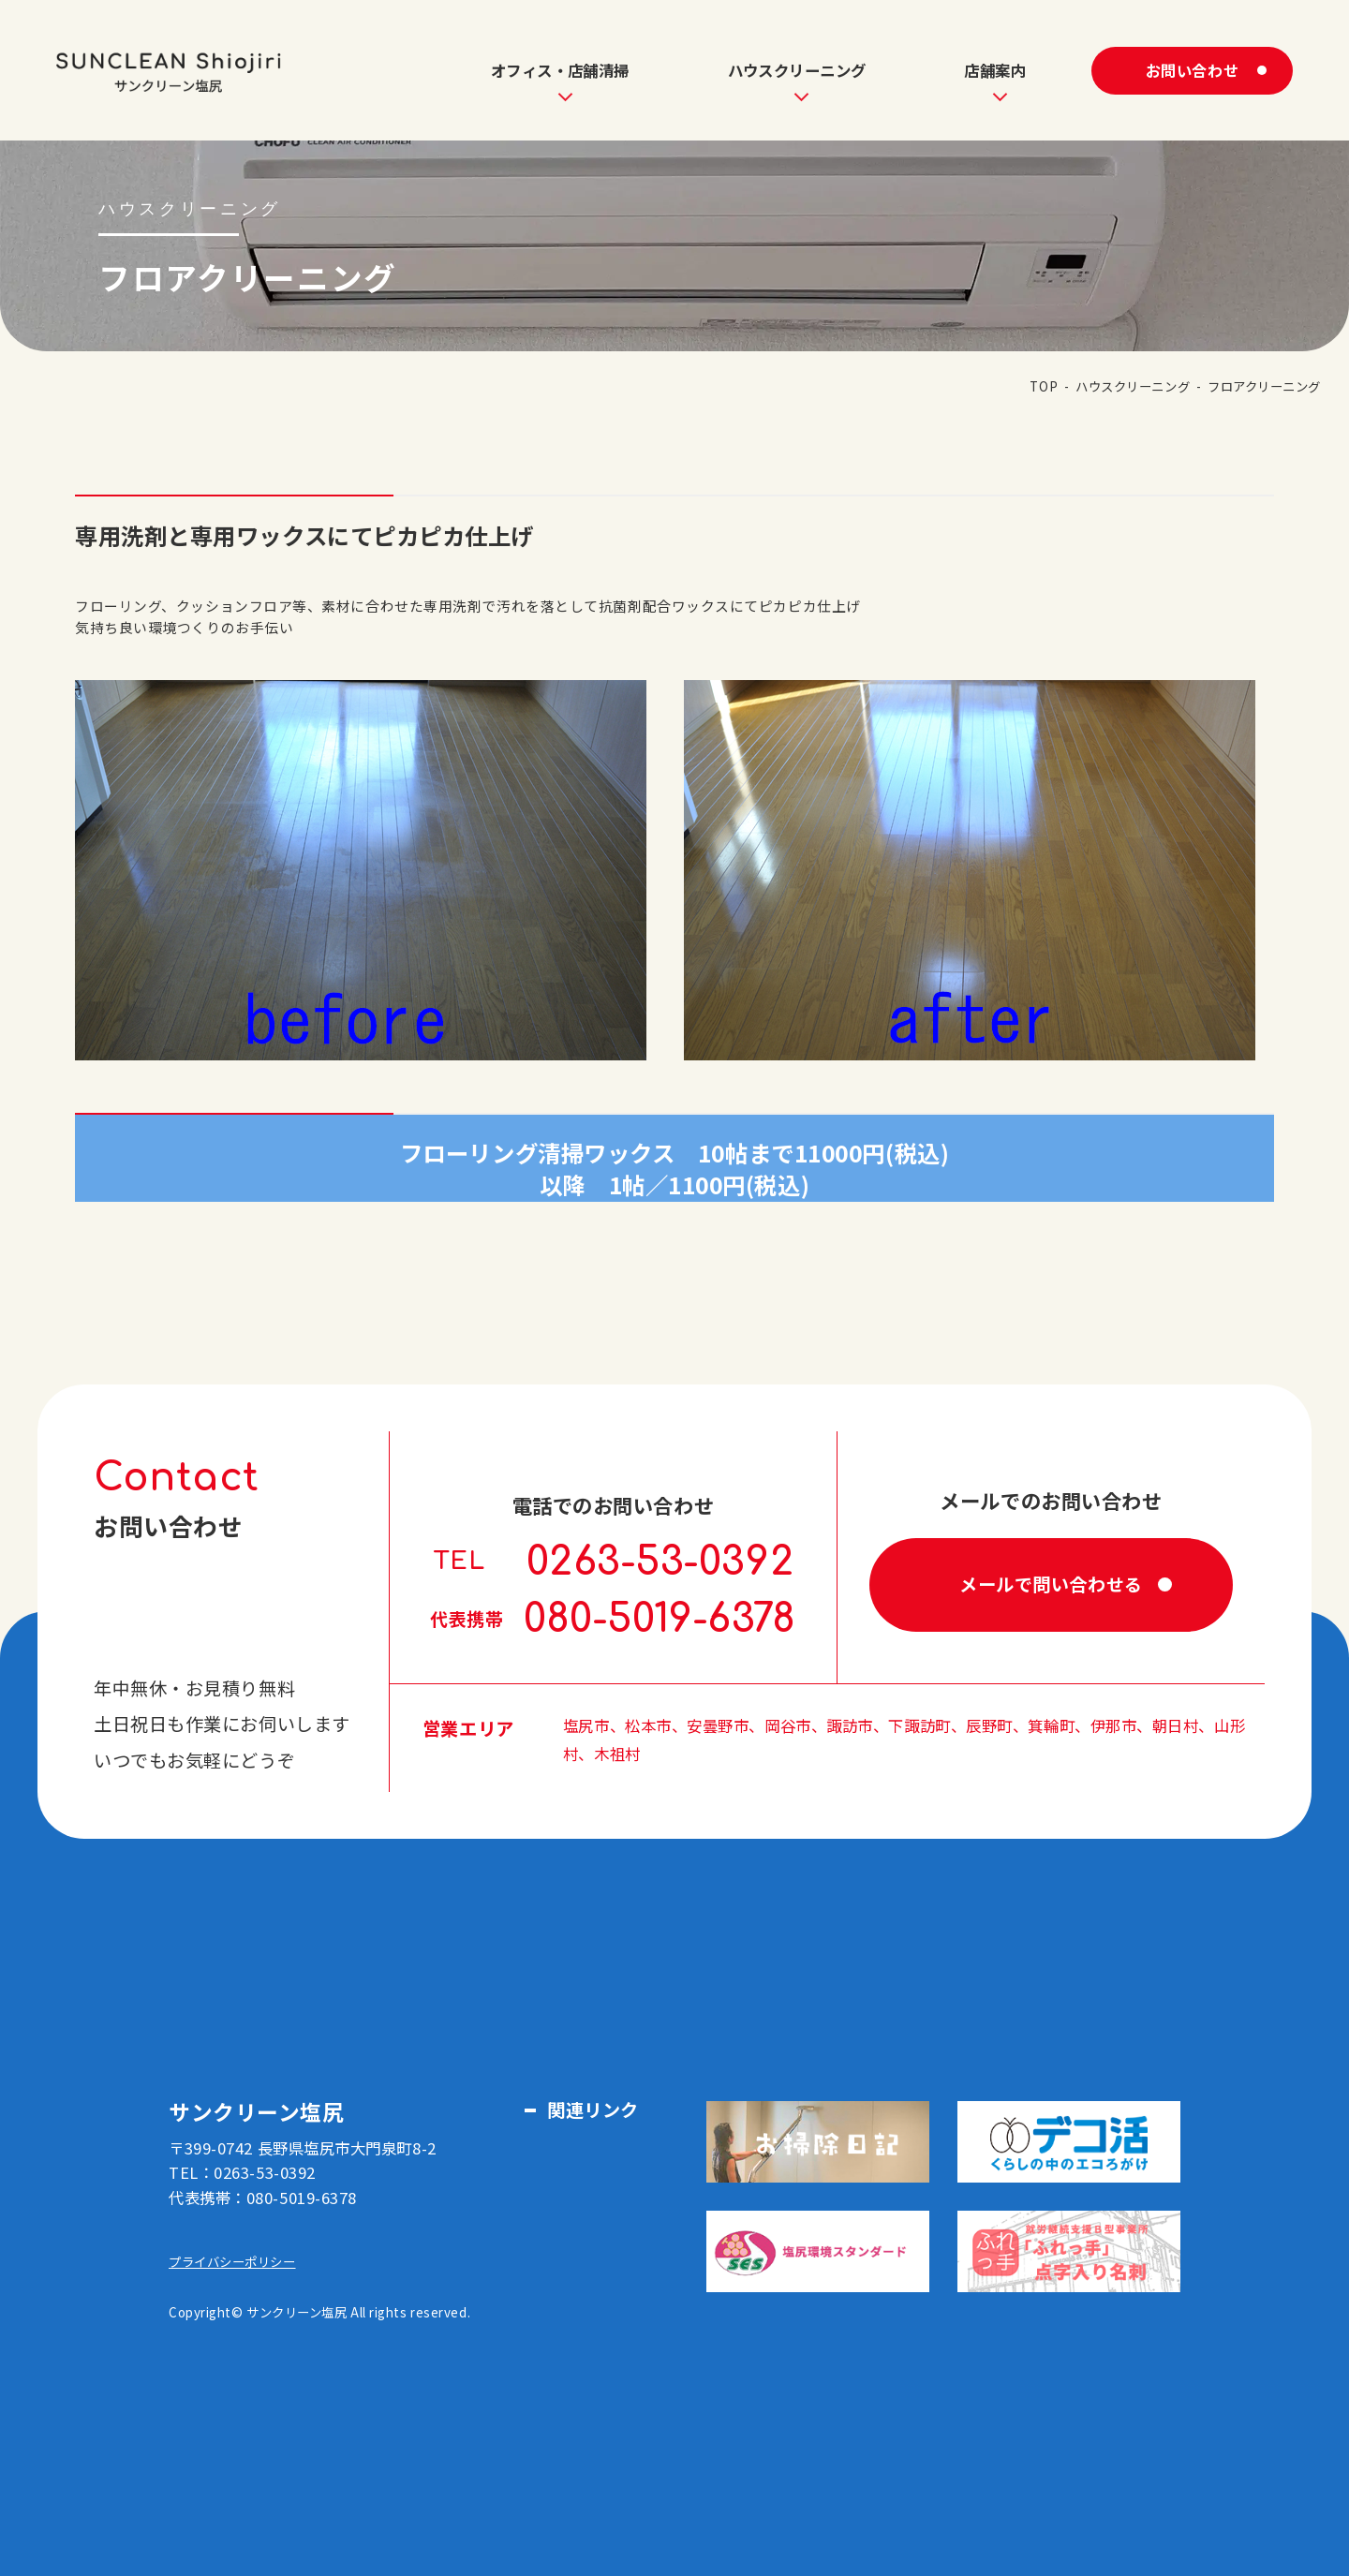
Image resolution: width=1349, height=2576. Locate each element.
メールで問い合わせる (1051, 1584)
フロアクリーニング (1264, 386)
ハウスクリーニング (1132, 386)
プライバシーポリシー (232, 2261)
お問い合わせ (1192, 70)
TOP (1044, 386)
